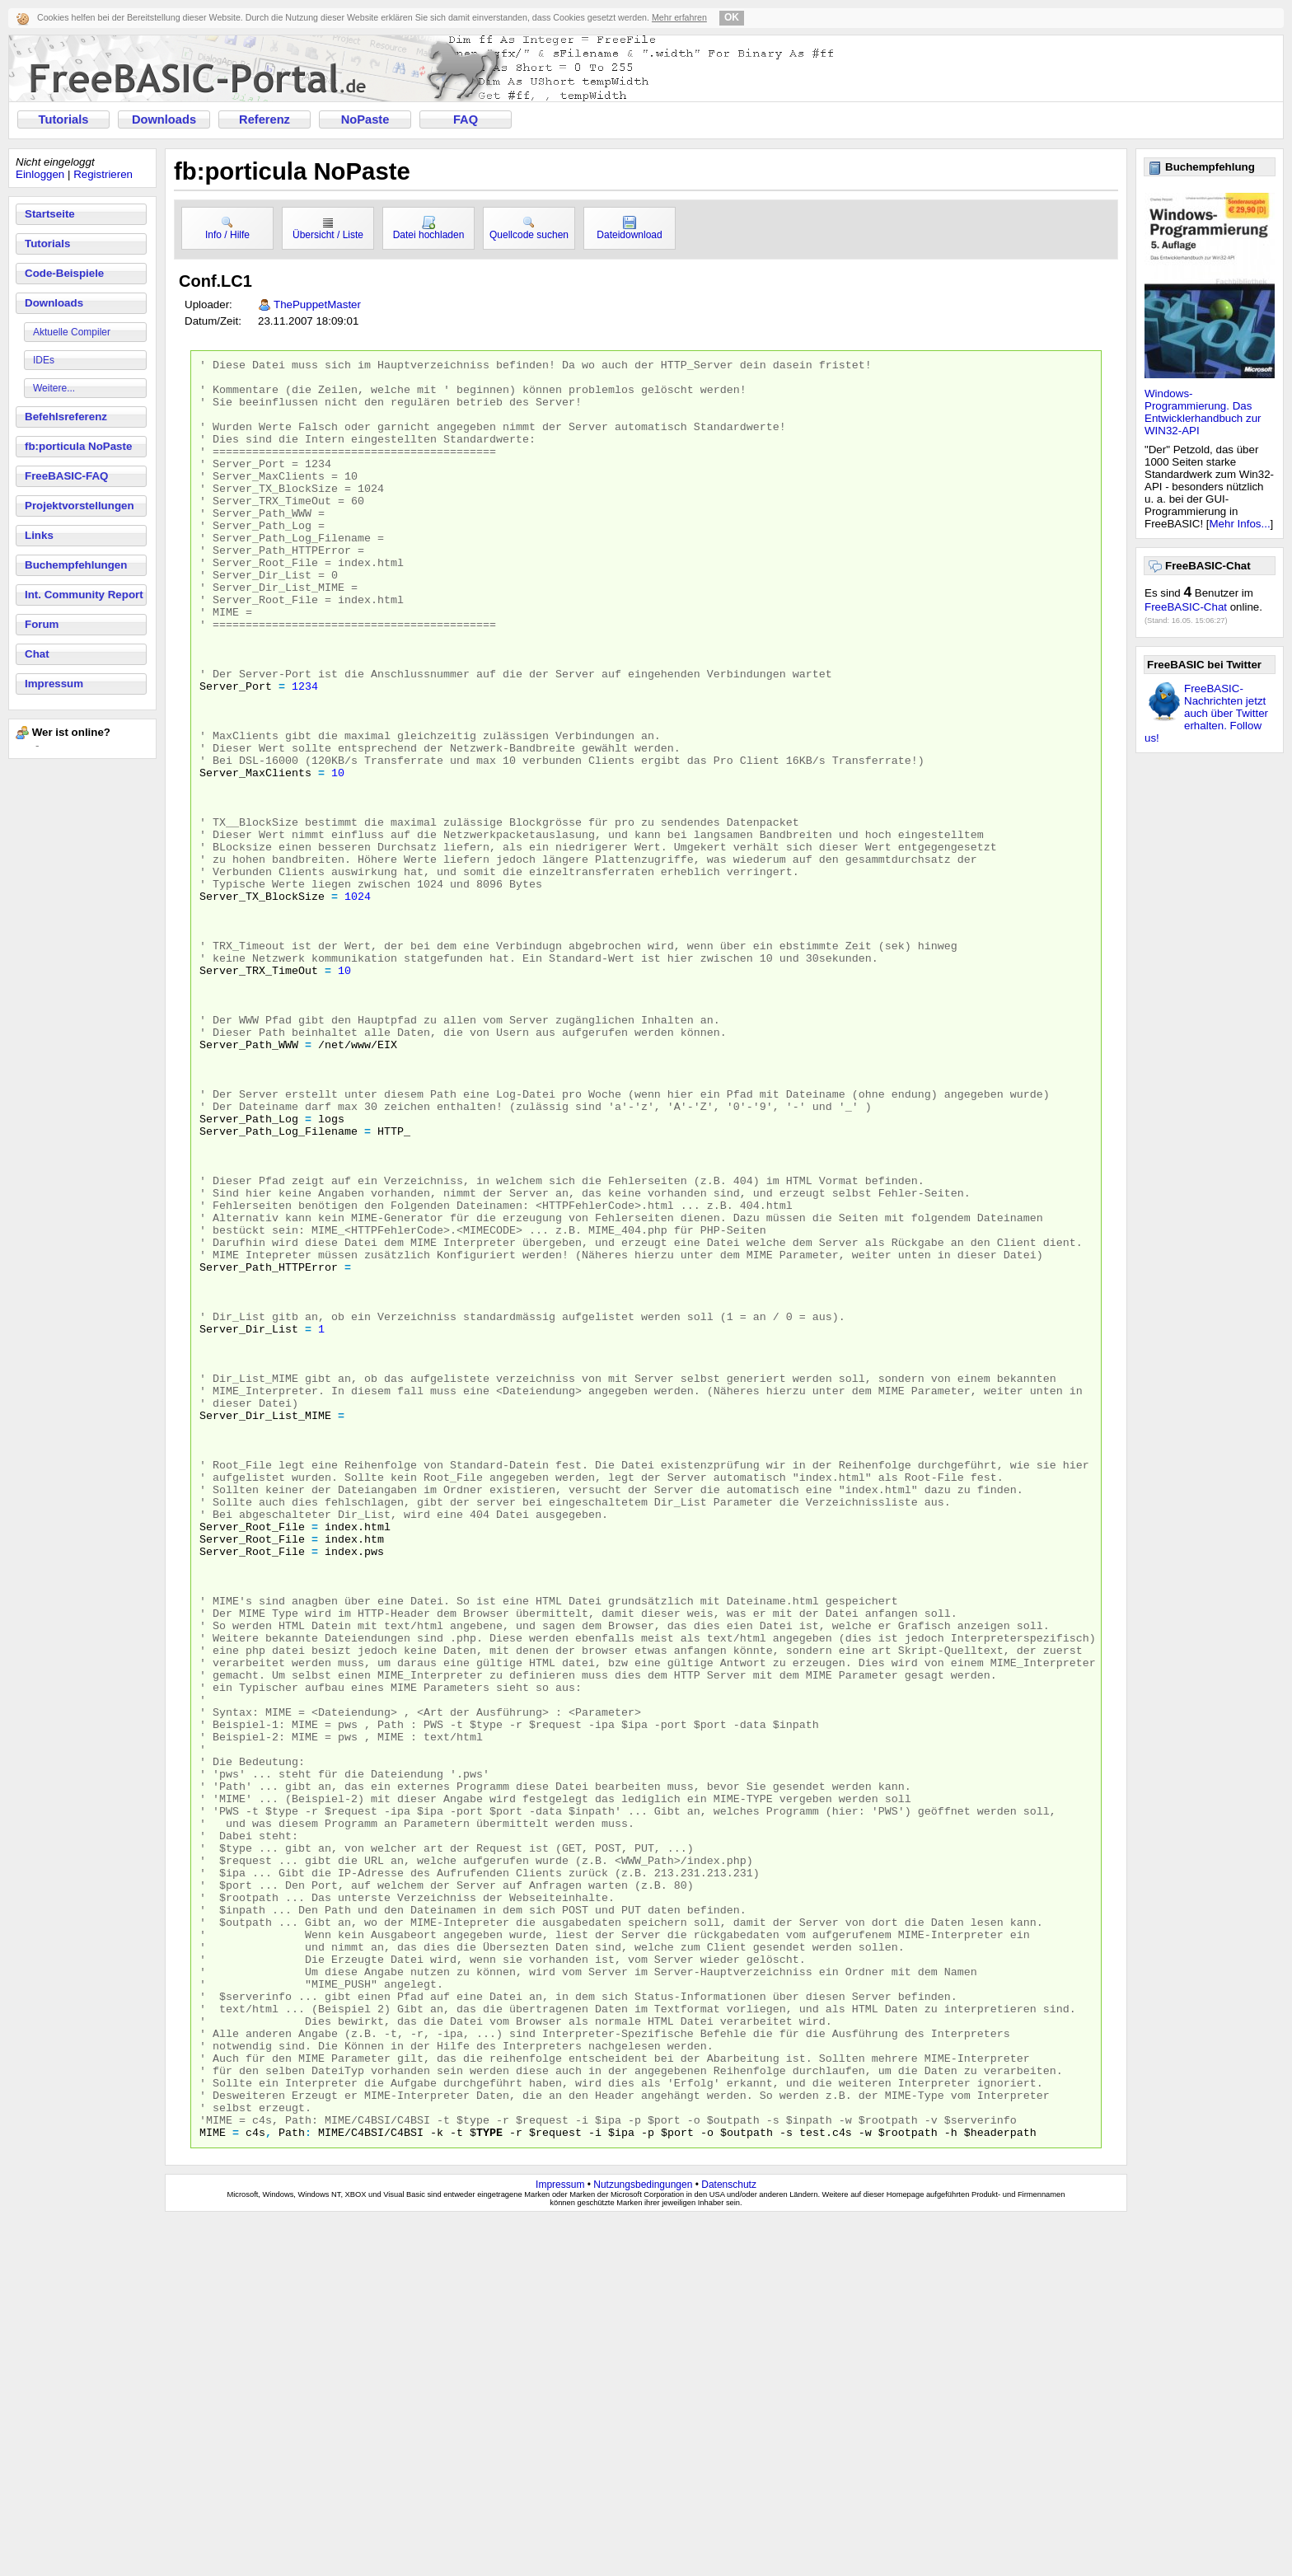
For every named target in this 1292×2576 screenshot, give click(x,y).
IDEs (43, 360)
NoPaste (365, 119)
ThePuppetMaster (317, 304)
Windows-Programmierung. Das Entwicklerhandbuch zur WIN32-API (1203, 412)
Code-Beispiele (64, 273)
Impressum (54, 683)
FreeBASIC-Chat (1186, 607)
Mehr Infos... (1240, 524)
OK (731, 17)
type (489, 2487)
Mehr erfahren (679, 17)
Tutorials (64, 119)
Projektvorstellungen (79, 505)
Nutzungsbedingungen (642, 2540)
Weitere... (54, 388)
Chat (37, 654)
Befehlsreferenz (66, 416)
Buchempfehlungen (76, 565)
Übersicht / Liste (328, 228)
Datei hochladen (429, 228)
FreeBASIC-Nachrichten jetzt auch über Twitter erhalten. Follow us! (1206, 713)
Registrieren (103, 174)
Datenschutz (728, 2540)
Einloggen (40, 174)
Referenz (264, 119)
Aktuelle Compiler (71, 332)
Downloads (164, 119)
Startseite (50, 214)
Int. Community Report (84, 594)
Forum (42, 624)
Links (39, 535)
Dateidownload (629, 228)
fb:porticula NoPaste (78, 446)
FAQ (465, 119)
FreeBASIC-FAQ (66, 476)
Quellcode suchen (529, 228)
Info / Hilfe (227, 228)
